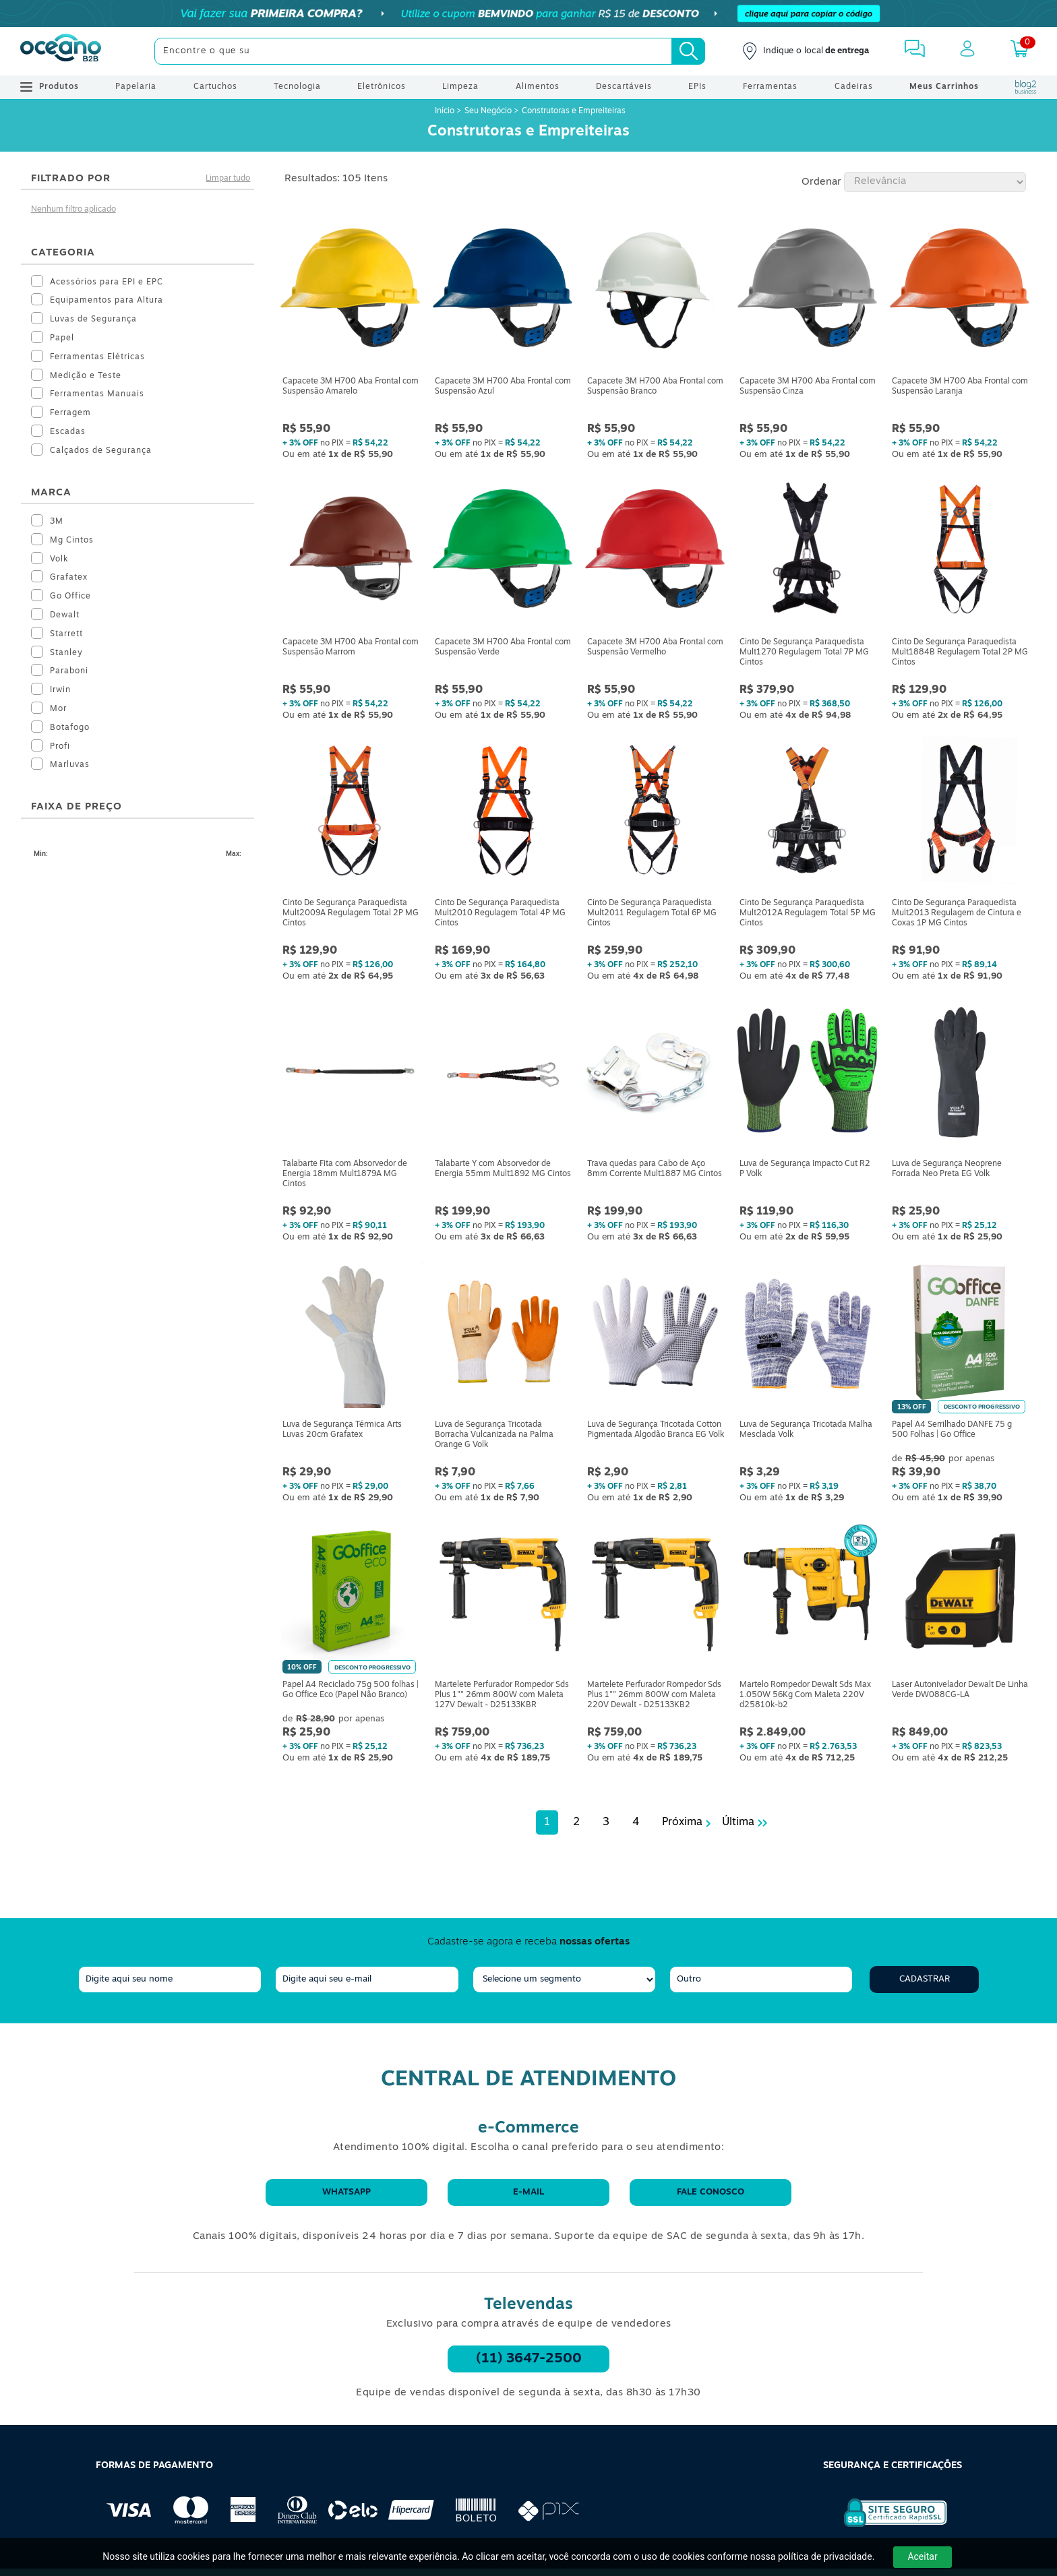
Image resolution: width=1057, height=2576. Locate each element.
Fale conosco (710, 2192)
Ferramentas (770, 87)
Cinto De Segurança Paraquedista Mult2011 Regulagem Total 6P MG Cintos (652, 913)
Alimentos (538, 87)
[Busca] (688, 51)
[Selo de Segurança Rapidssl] (886, 2526)
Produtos (49, 87)
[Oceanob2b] (60, 51)
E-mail (528, 2192)
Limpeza (460, 87)
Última (738, 1822)
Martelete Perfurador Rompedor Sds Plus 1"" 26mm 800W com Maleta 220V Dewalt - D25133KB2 (654, 1695)
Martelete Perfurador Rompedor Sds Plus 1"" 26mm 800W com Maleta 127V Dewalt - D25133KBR (502, 1695)
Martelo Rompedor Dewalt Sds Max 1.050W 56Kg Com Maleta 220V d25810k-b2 (805, 1695)
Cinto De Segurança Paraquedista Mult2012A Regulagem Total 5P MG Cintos (807, 913)
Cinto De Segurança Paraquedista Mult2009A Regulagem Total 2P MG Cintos (350, 913)
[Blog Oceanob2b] (1026, 87)
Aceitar (922, 2556)
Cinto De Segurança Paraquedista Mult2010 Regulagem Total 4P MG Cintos (500, 913)
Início (445, 111)
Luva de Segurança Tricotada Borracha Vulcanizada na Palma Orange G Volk (494, 1435)
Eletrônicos (381, 87)
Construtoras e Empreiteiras (574, 111)
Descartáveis (624, 87)
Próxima (682, 1822)
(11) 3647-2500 (529, 2359)
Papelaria (135, 87)
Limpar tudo (228, 179)
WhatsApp (346, 2192)
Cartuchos (215, 87)
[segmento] (564, 1979)
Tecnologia (297, 87)
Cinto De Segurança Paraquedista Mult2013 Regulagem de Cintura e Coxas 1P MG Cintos (956, 913)
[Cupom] (528, 13)
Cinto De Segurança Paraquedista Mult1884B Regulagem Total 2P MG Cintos (960, 652)
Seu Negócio (488, 111)
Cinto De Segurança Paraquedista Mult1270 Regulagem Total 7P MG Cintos (804, 652)
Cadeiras (854, 87)
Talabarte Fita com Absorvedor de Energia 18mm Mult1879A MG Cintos (344, 1174)
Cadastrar (924, 1979)
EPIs (697, 87)
